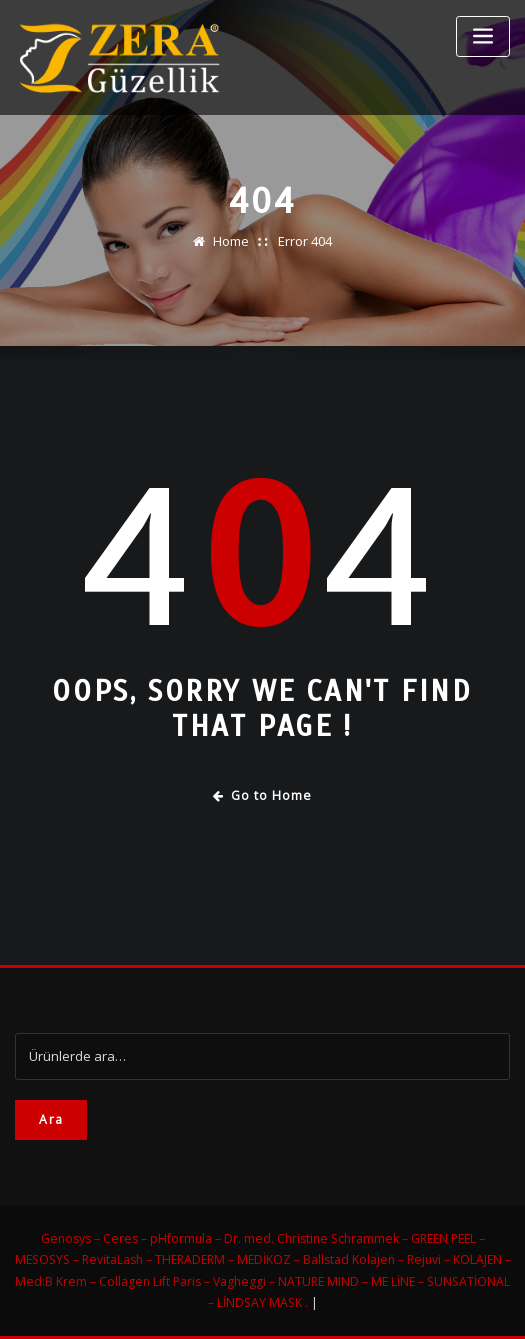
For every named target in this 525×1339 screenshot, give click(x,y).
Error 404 (305, 241)
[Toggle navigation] (483, 36)
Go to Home (262, 795)
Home (231, 241)
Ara (51, 1119)
